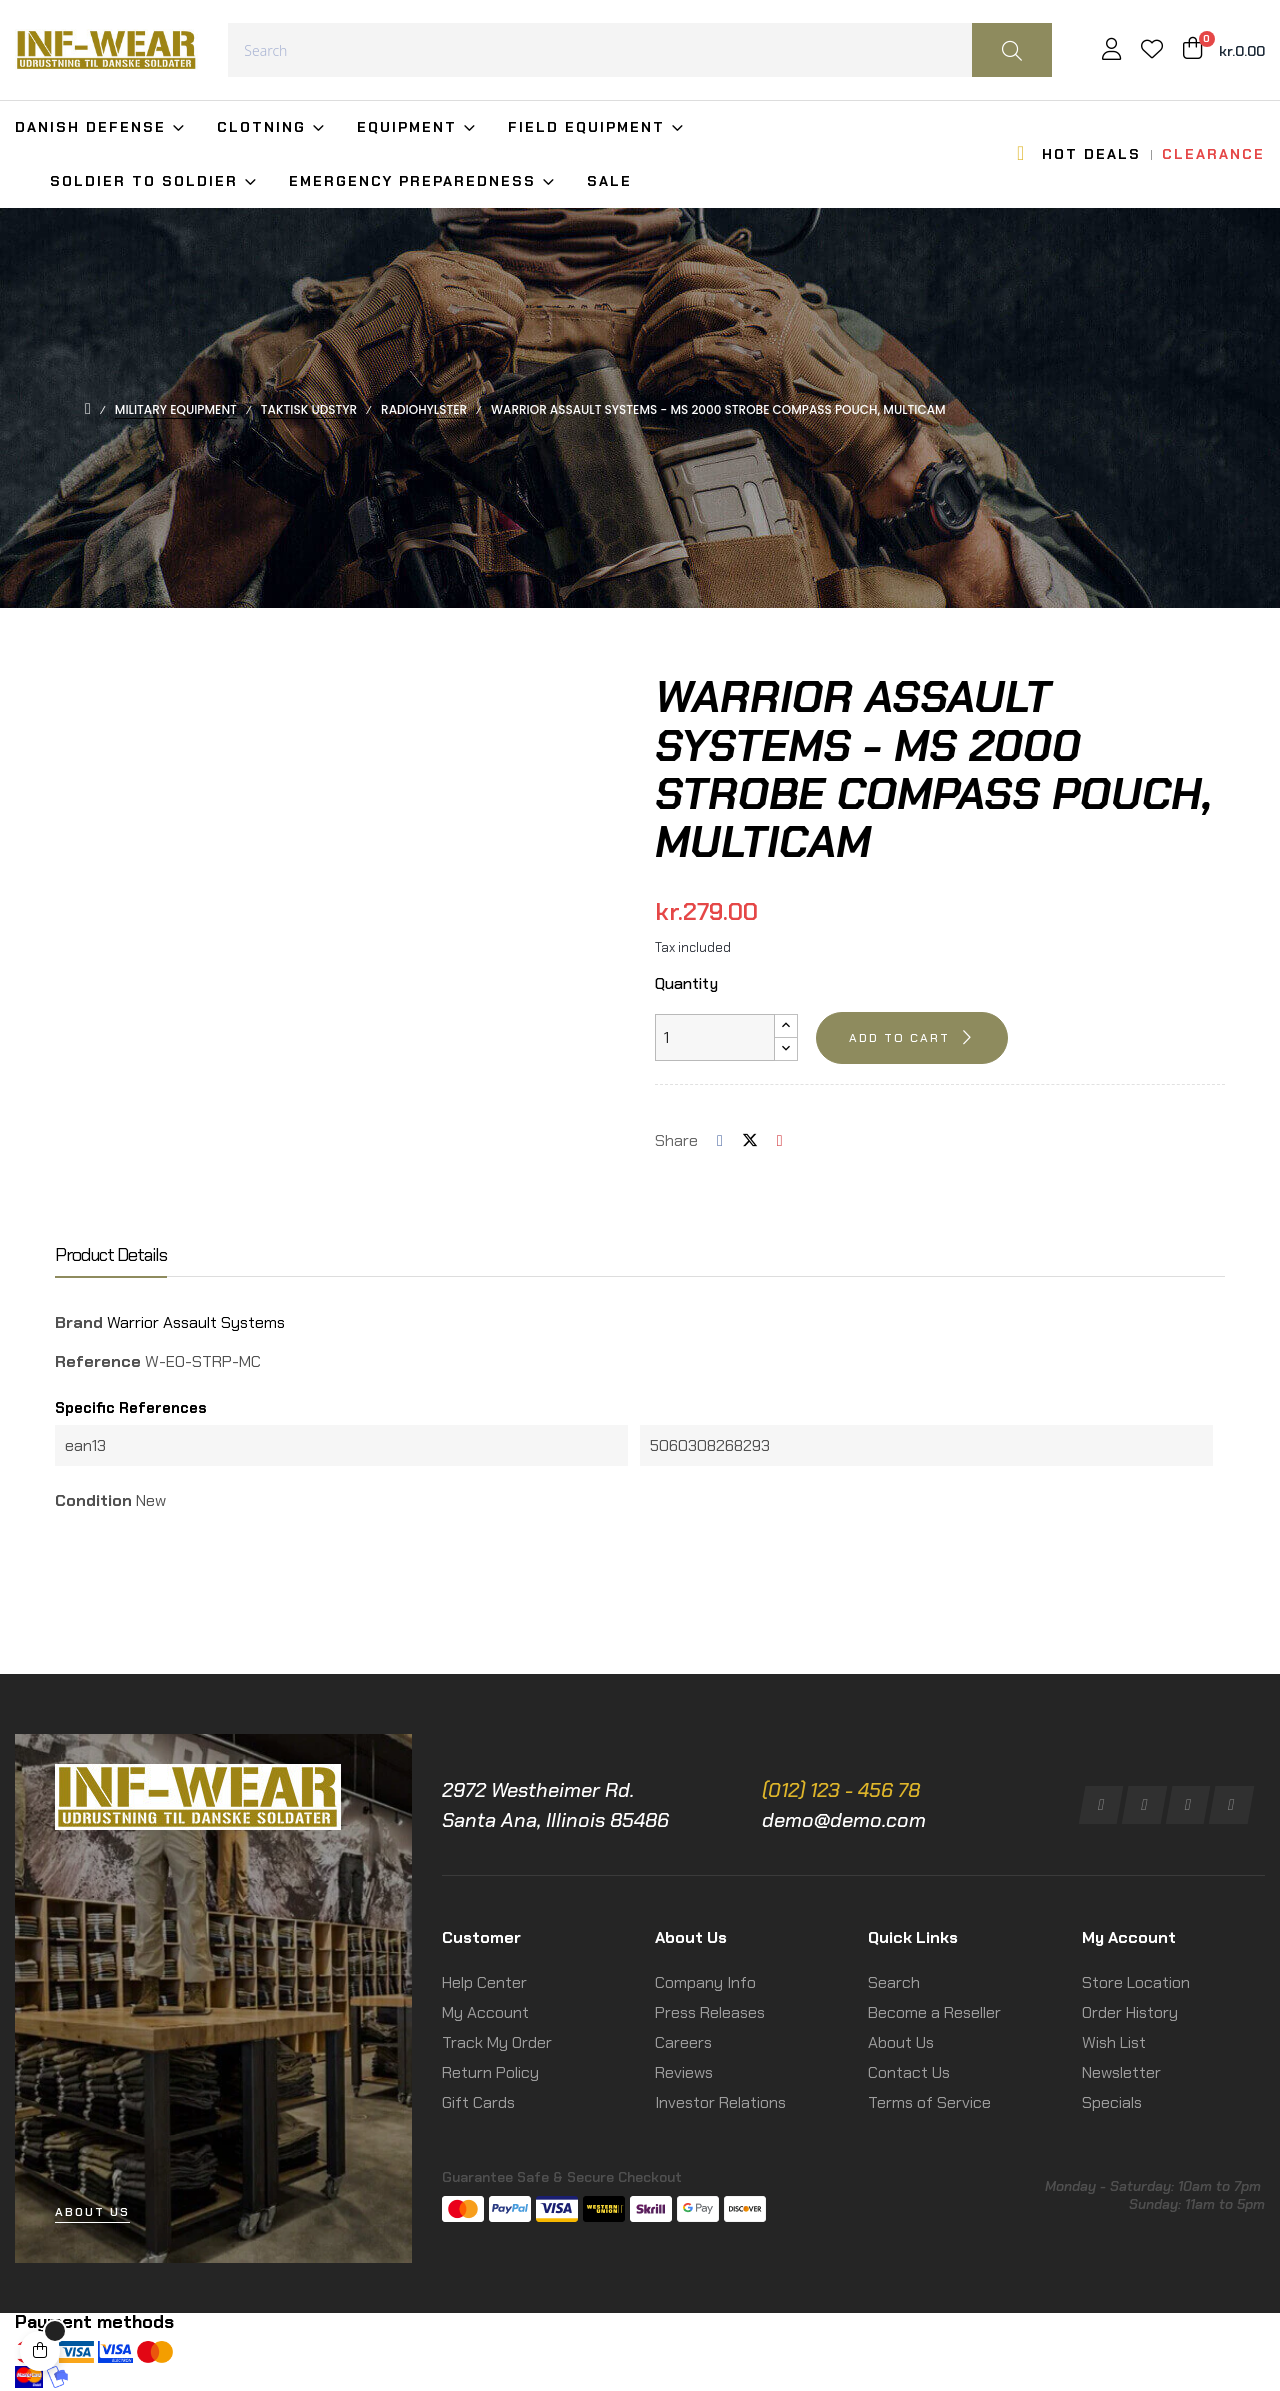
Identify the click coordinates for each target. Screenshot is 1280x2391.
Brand (79, 1322)
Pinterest (780, 1140)
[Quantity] (715, 1037)
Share (720, 1140)
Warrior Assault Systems (196, 1322)
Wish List (1114, 2042)
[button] (92, 2212)
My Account (485, 2012)
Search (894, 1982)
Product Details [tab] (111, 1256)
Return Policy (490, 2072)
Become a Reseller (934, 2012)
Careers (683, 2042)
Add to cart (899, 1038)
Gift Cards (478, 2102)
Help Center (484, 1982)
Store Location (1136, 1982)
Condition (93, 1500)
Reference (98, 1361)
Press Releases (710, 2012)
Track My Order (497, 2042)
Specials (1112, 2102)
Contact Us (909, 2072)
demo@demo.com (844, 1820)
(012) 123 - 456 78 (841, 1790)
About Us (901, 2042)
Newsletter (1121, 2072)
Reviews (684, 2072)
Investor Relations (720, 2102)
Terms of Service (929, 2102)
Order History (1130, 2012)
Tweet (750, 1140)
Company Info (705, 1982)
